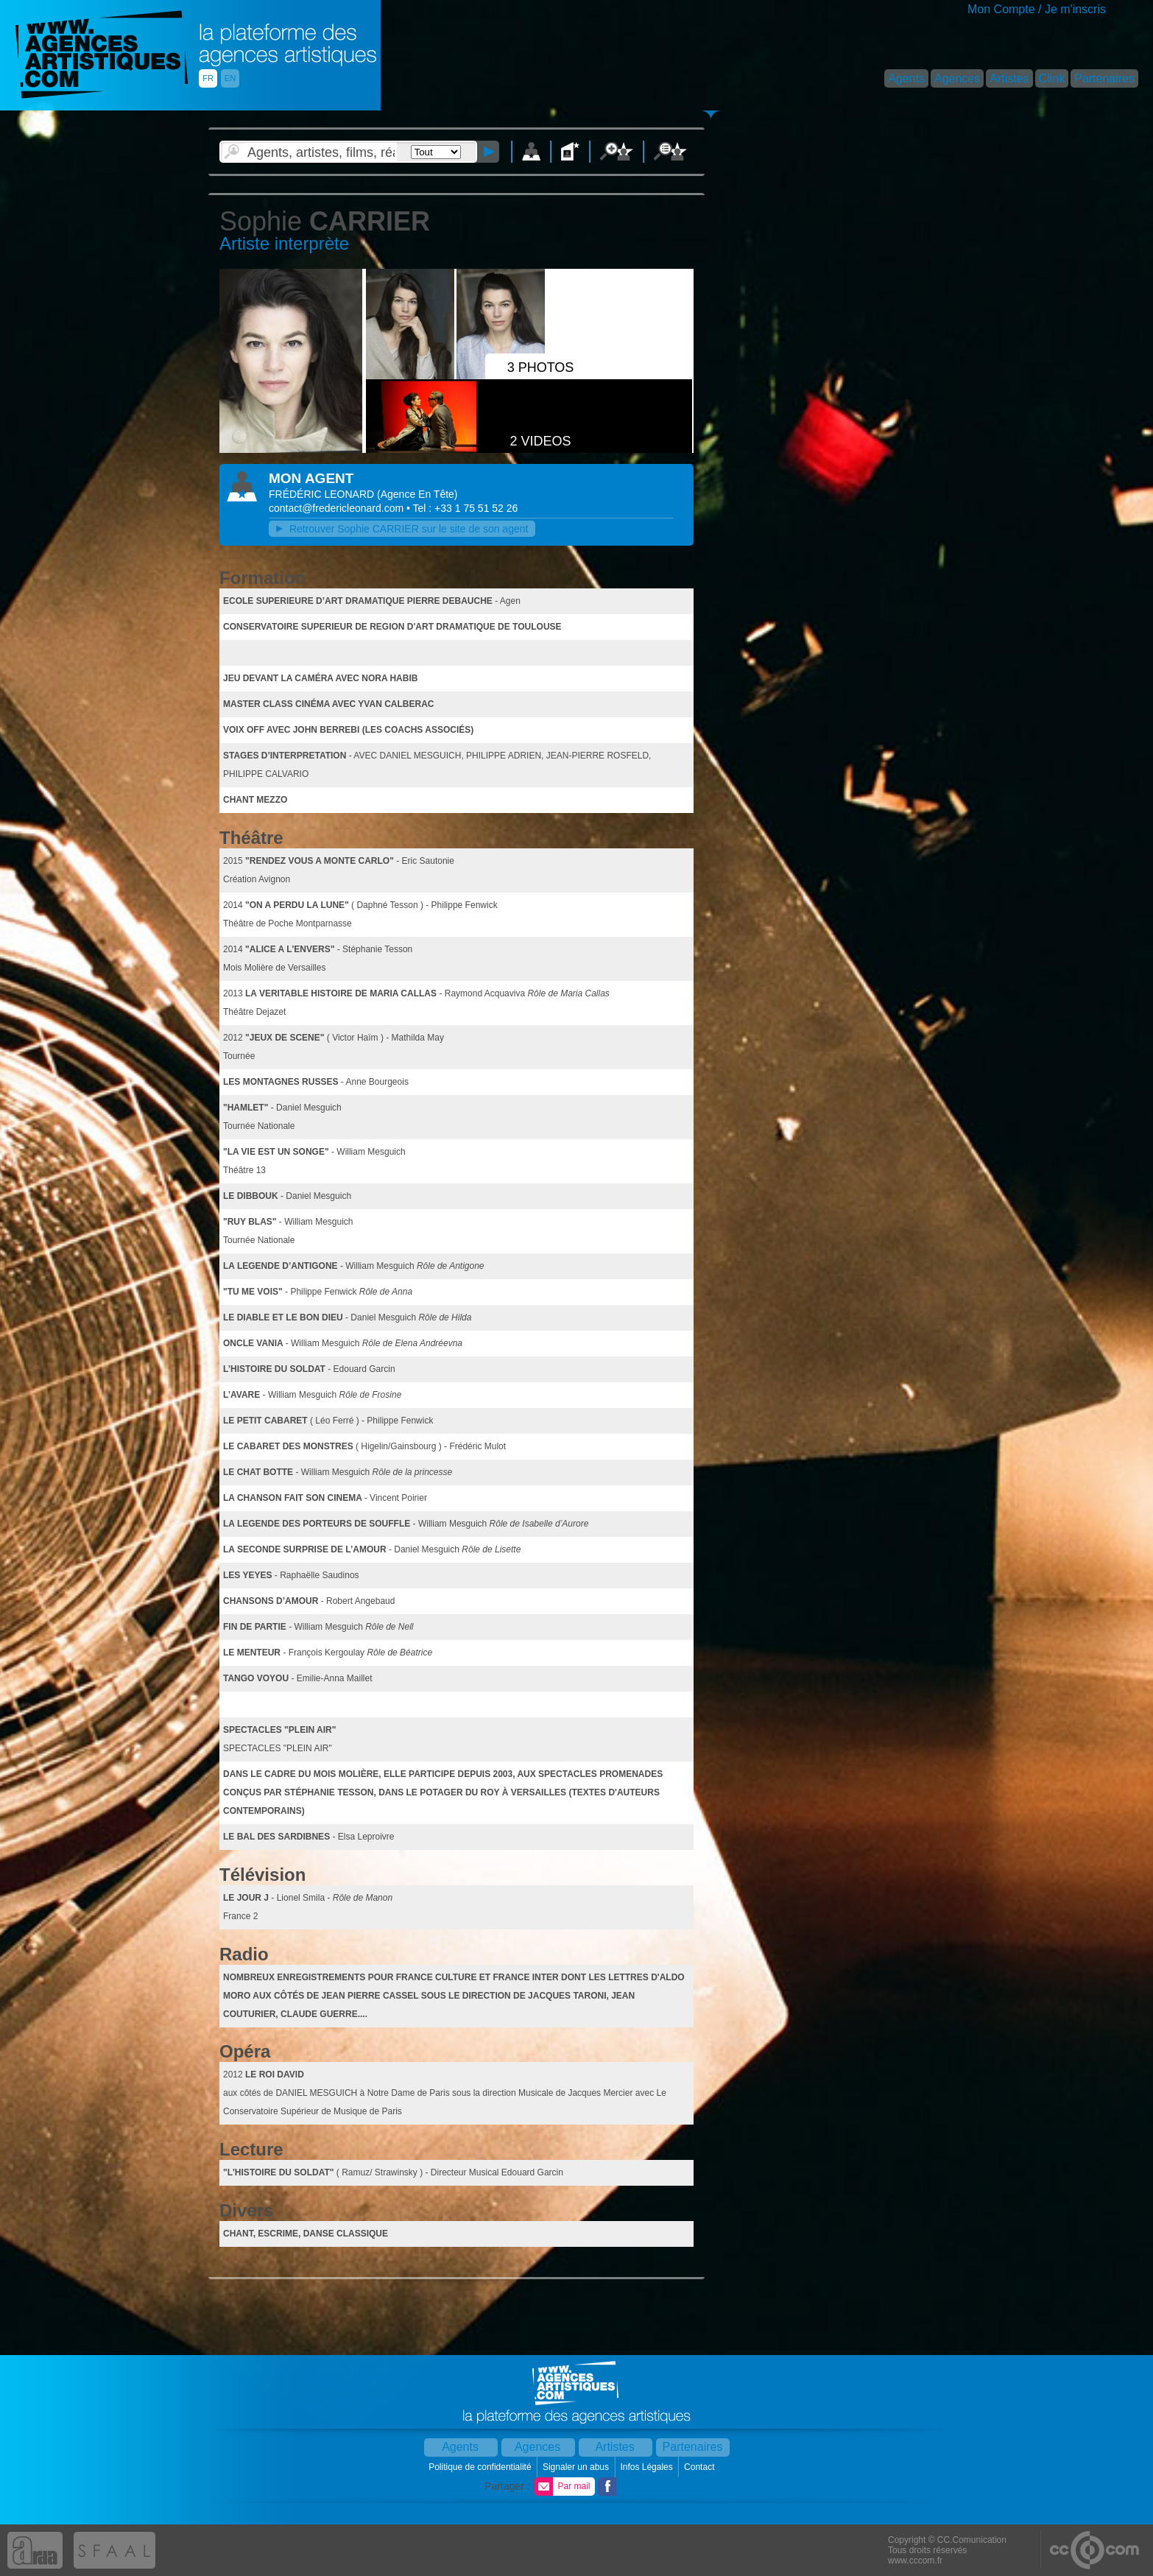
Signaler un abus (577, 2467)
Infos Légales (647, 2467)
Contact (700, 2467)
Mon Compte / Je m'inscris (1036, 9)
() (417, 494)
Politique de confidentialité (481, 2467)
